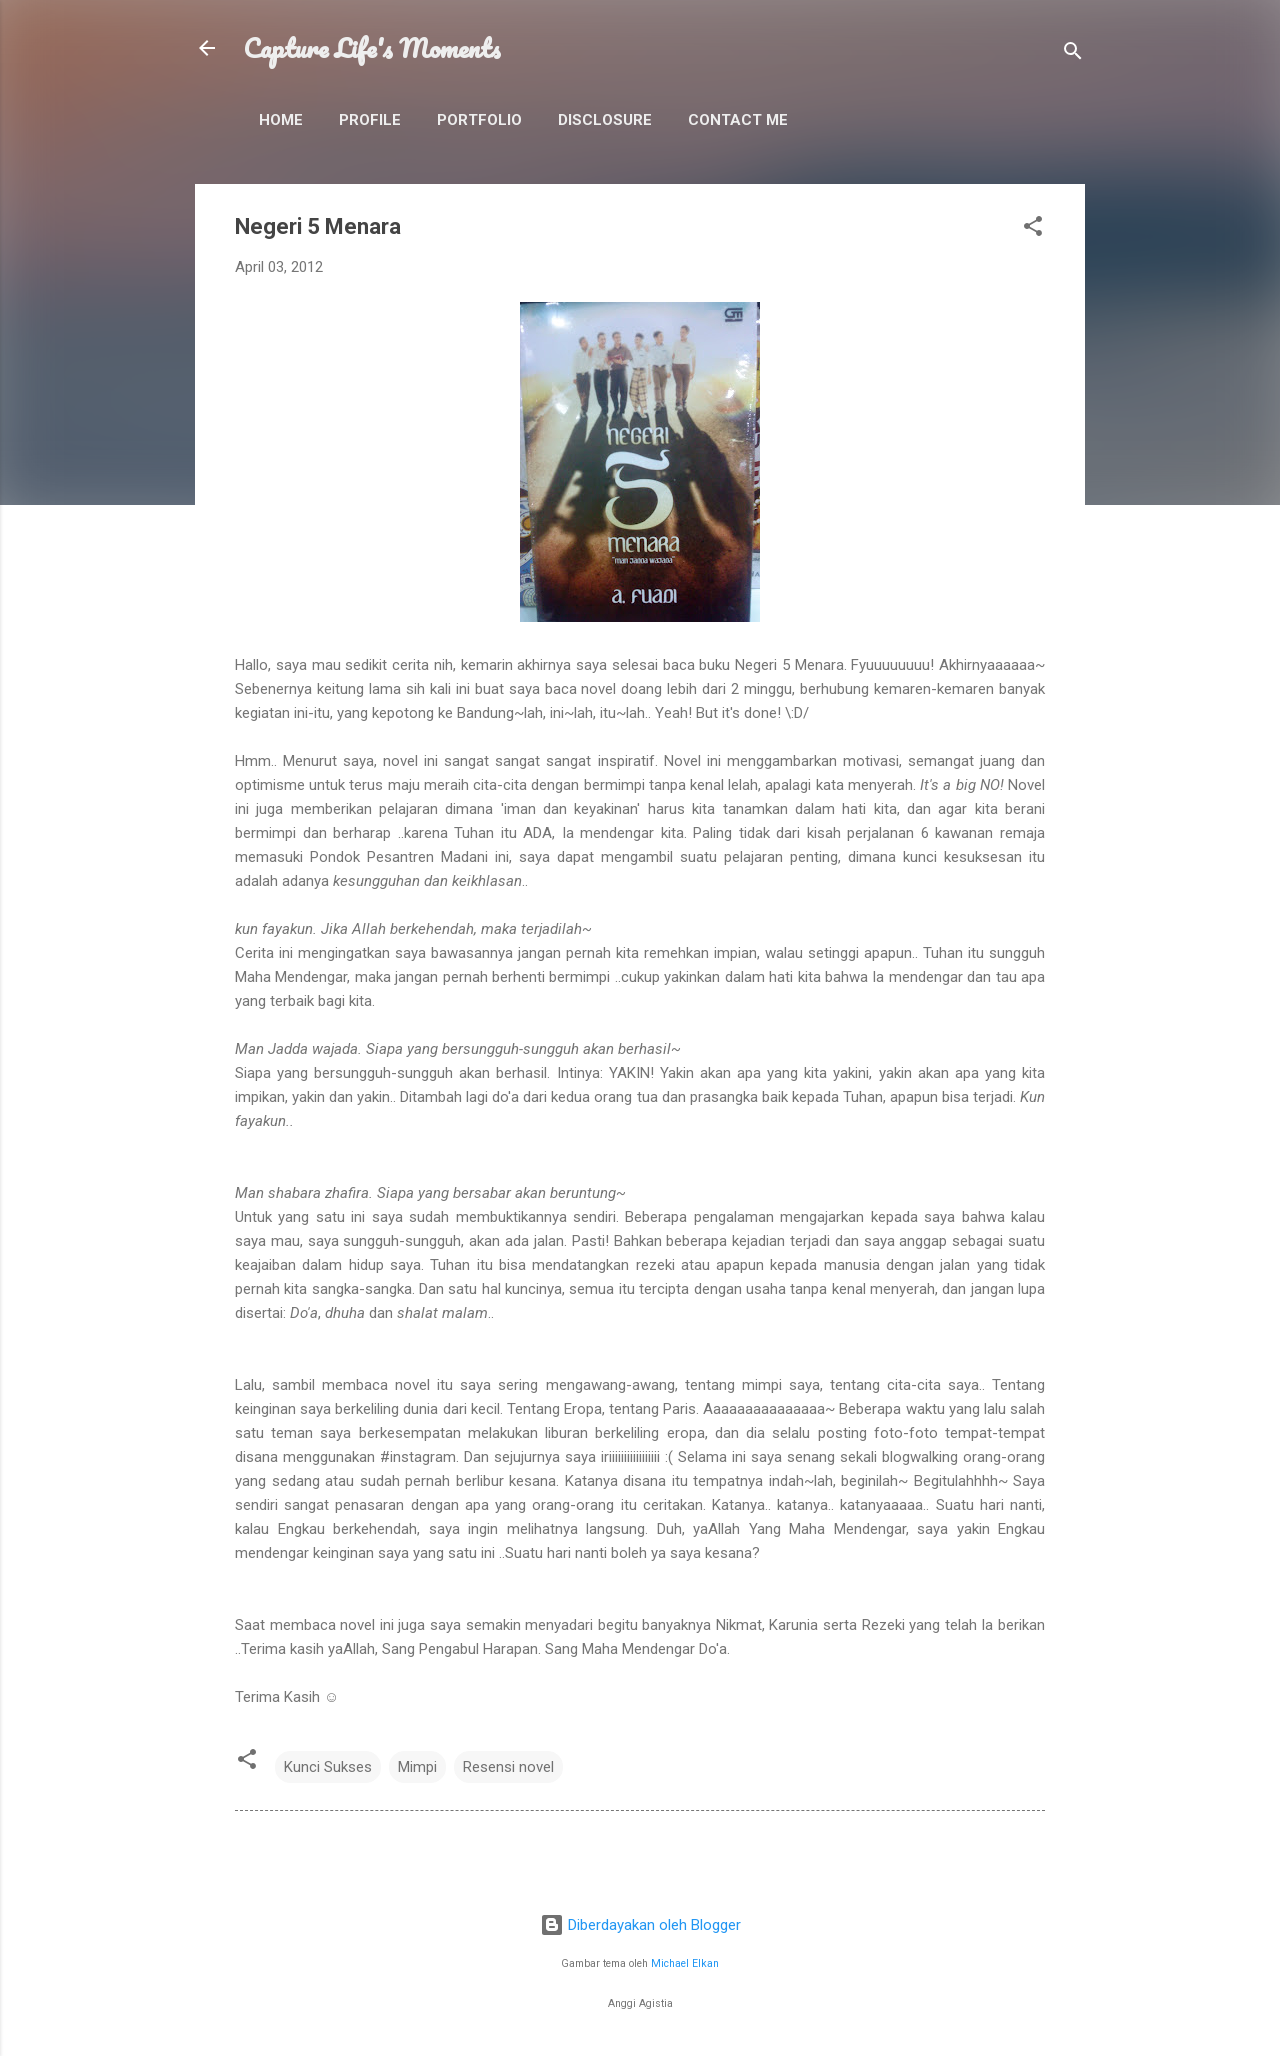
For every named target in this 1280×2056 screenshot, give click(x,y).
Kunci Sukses (328, 1767)
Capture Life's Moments (372, 48)
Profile (370, 120)
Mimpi (417, 1767)
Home (281, 120)
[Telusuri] (1073, 54)
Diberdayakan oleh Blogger (640, 1925)
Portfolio (479, 120)
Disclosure (605, 120)
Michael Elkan (685, 1963)
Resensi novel (508, 1767)
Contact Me (738, 120)
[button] (1033, 229)
